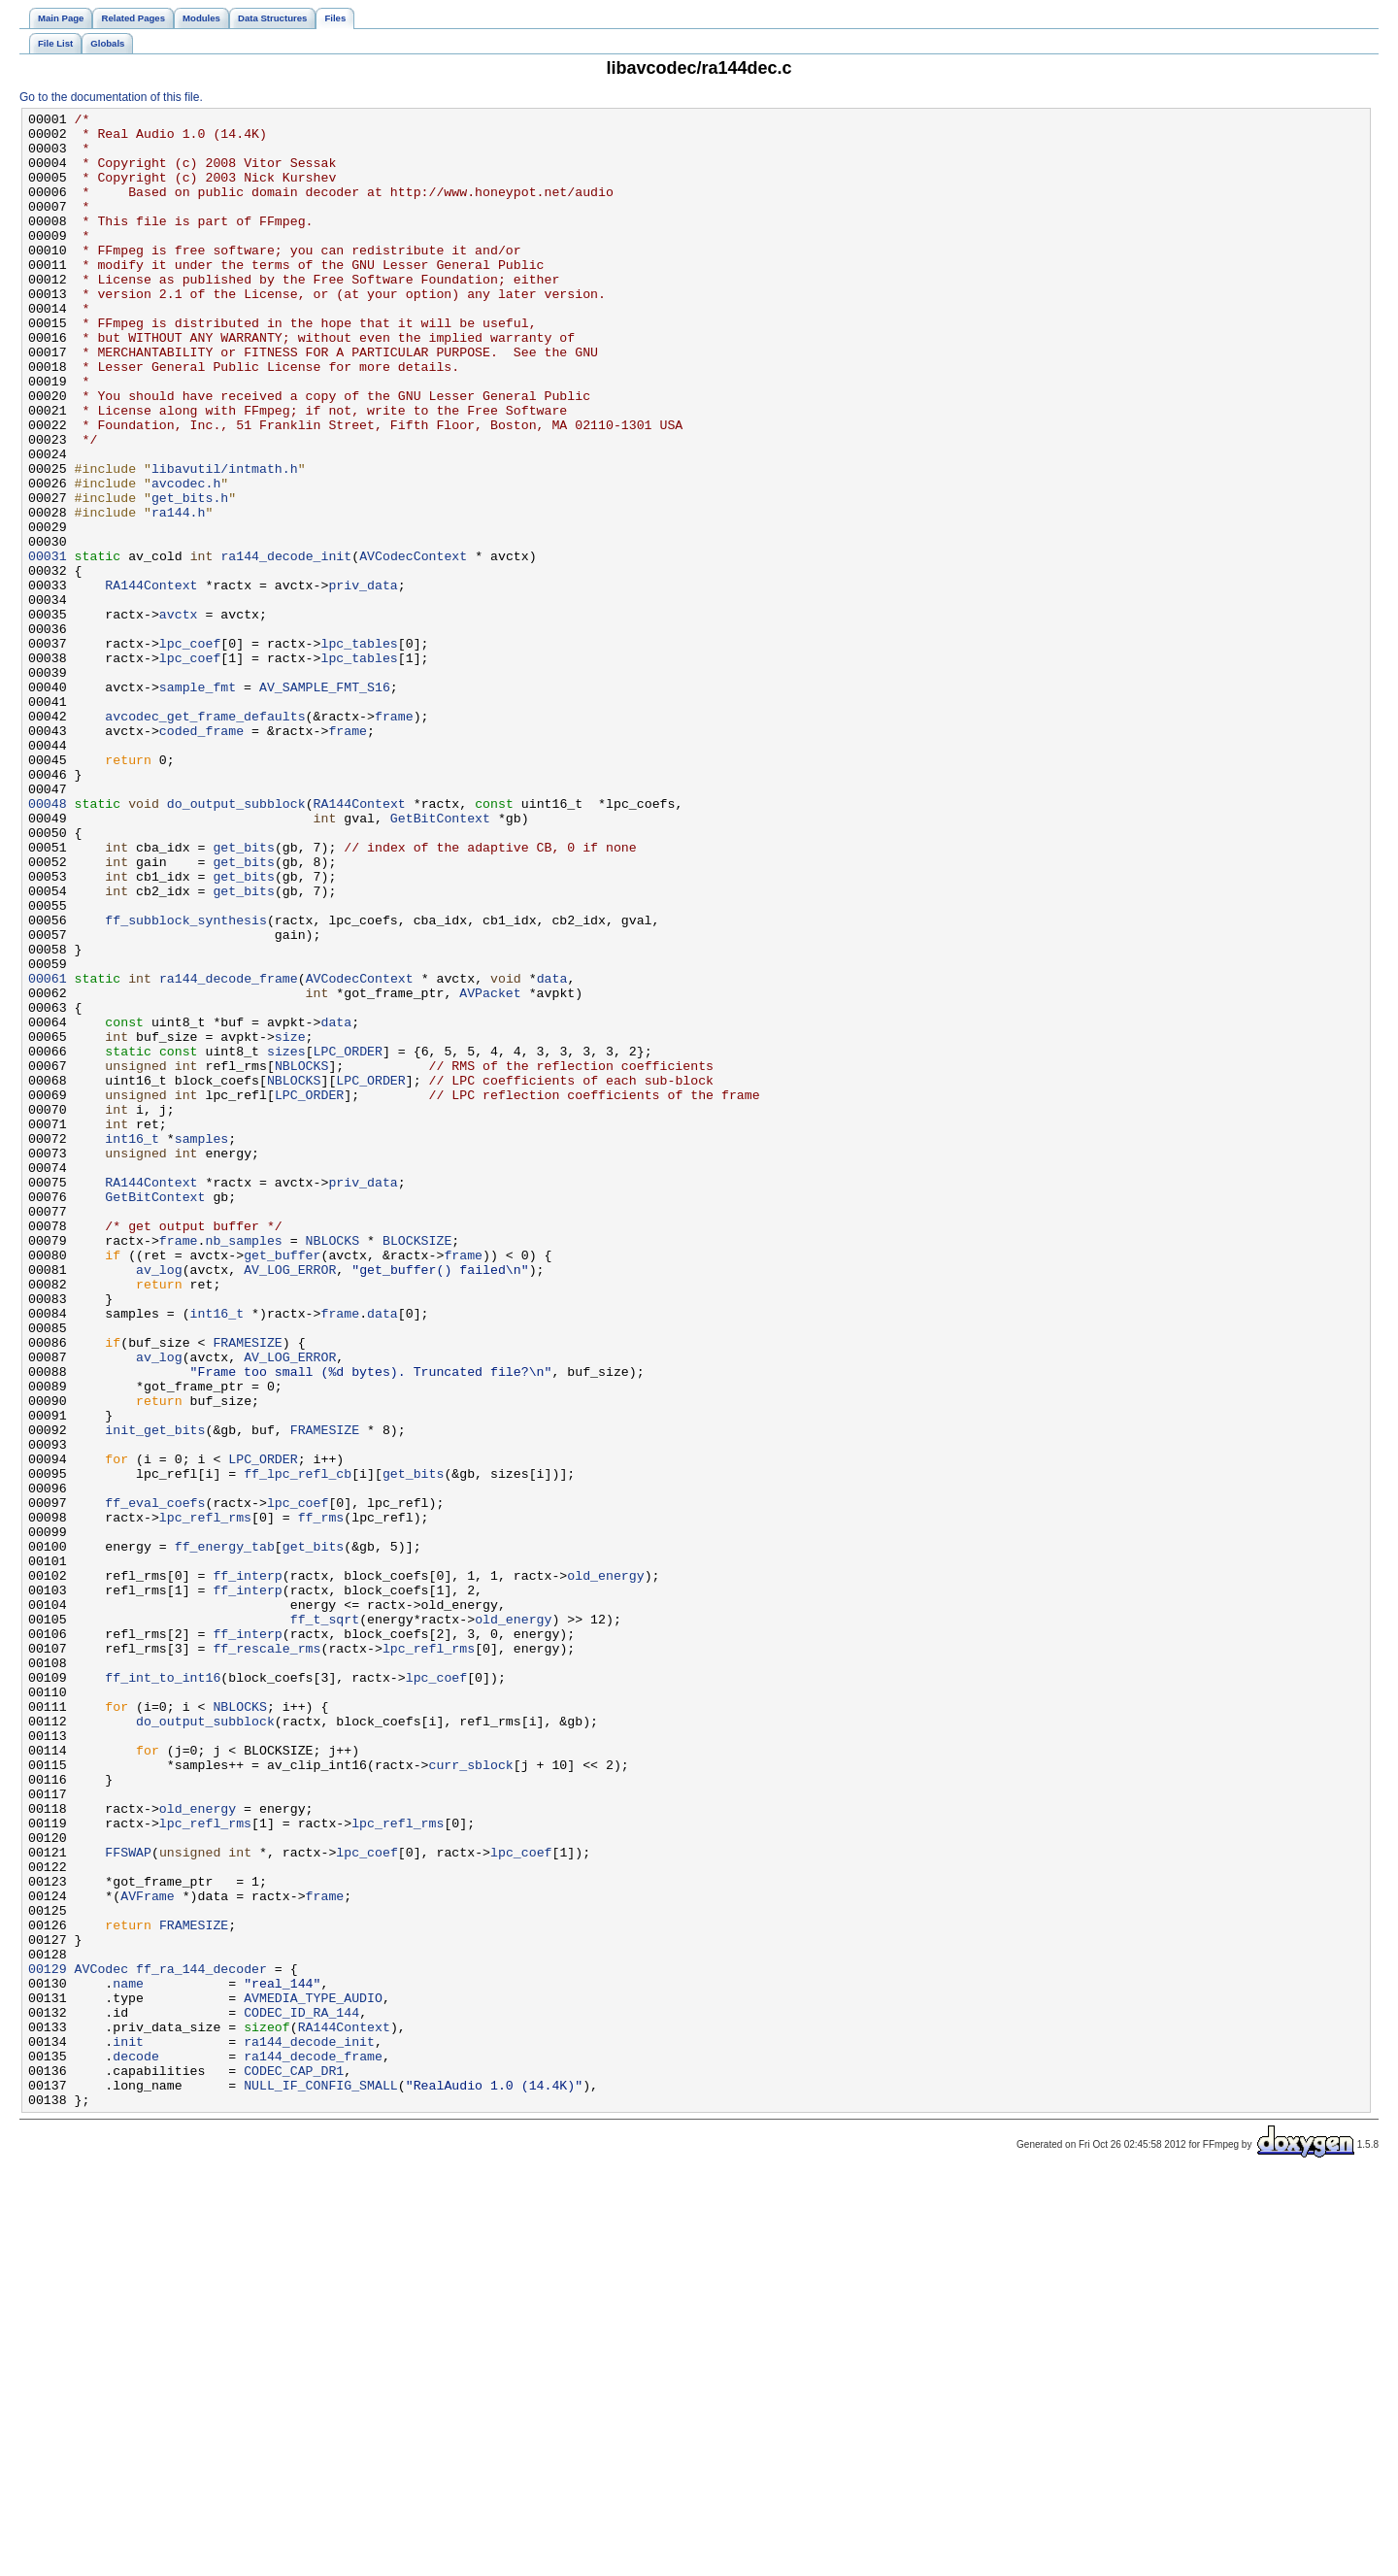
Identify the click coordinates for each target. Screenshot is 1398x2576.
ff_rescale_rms (266, 1956)
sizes (286, 1240)
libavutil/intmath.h (224, 541)
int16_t (132, 1345)
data (552, 1152)
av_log (159, 1502)
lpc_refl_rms (205, 1799)
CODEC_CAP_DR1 (294, 2463)
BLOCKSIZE (417, 1467)
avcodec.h (185, 558)
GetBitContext (440, 960)
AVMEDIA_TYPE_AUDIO (313, 2376)
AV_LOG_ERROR (290, 1502)
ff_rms (321, 1799)
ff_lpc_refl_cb (297, 1747)
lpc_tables (358, 750)
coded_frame (201, 855)
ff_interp (247, 1869)
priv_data (362, 680)
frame (394, 838)
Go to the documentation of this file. (111, 97)
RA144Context (151, 680)
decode (136, 2446)
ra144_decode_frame (228, 1152)
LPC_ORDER (347, 1240)
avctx (178, 715)
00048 (47, 943)
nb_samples (243, 1467)
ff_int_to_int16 (162, 1991)
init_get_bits (155, 1694)
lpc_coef (189, 750)
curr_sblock (470, 2096)
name (128, 2358)
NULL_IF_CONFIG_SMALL (321, 2481)
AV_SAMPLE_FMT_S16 (324, 803)
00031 (47, 645)
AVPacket (489, 1170)
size (290, 1222)
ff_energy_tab (225, 1834)
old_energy (605, 1869)
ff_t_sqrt (324, 1921)
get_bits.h (189, 576)
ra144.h (178, 593)
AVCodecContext (413, 645)
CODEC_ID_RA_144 (301, 2393)
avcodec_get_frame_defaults (205, 838)
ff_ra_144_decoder (201, 2341)
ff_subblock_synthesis (186, 1082)
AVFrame (147, 2253)
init (128, 2428)
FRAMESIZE (247, 1589)
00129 (47, 2341)
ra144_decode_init (285, 645)
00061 (47, 1152)
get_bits (243, 995)
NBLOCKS (302, 1257)
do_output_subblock (236, 943)
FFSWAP (128, 2201)
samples (202, 1345)
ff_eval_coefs (155, 1781)
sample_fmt (197, 803)
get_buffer (282, 1484)
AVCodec (102, 2341)
